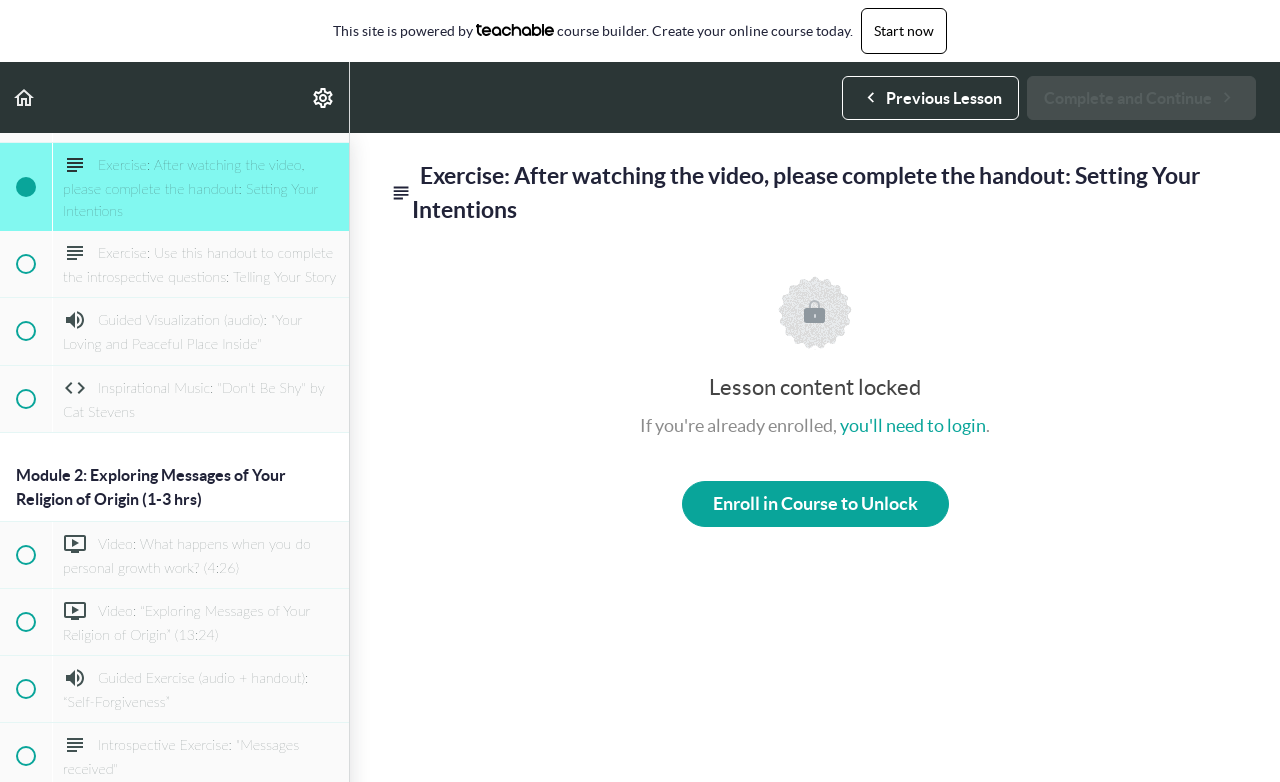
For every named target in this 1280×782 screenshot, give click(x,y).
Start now (904, 31)
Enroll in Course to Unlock (815, 503)
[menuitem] (324, 97)
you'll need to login (913, 425)
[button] (25, 97)
